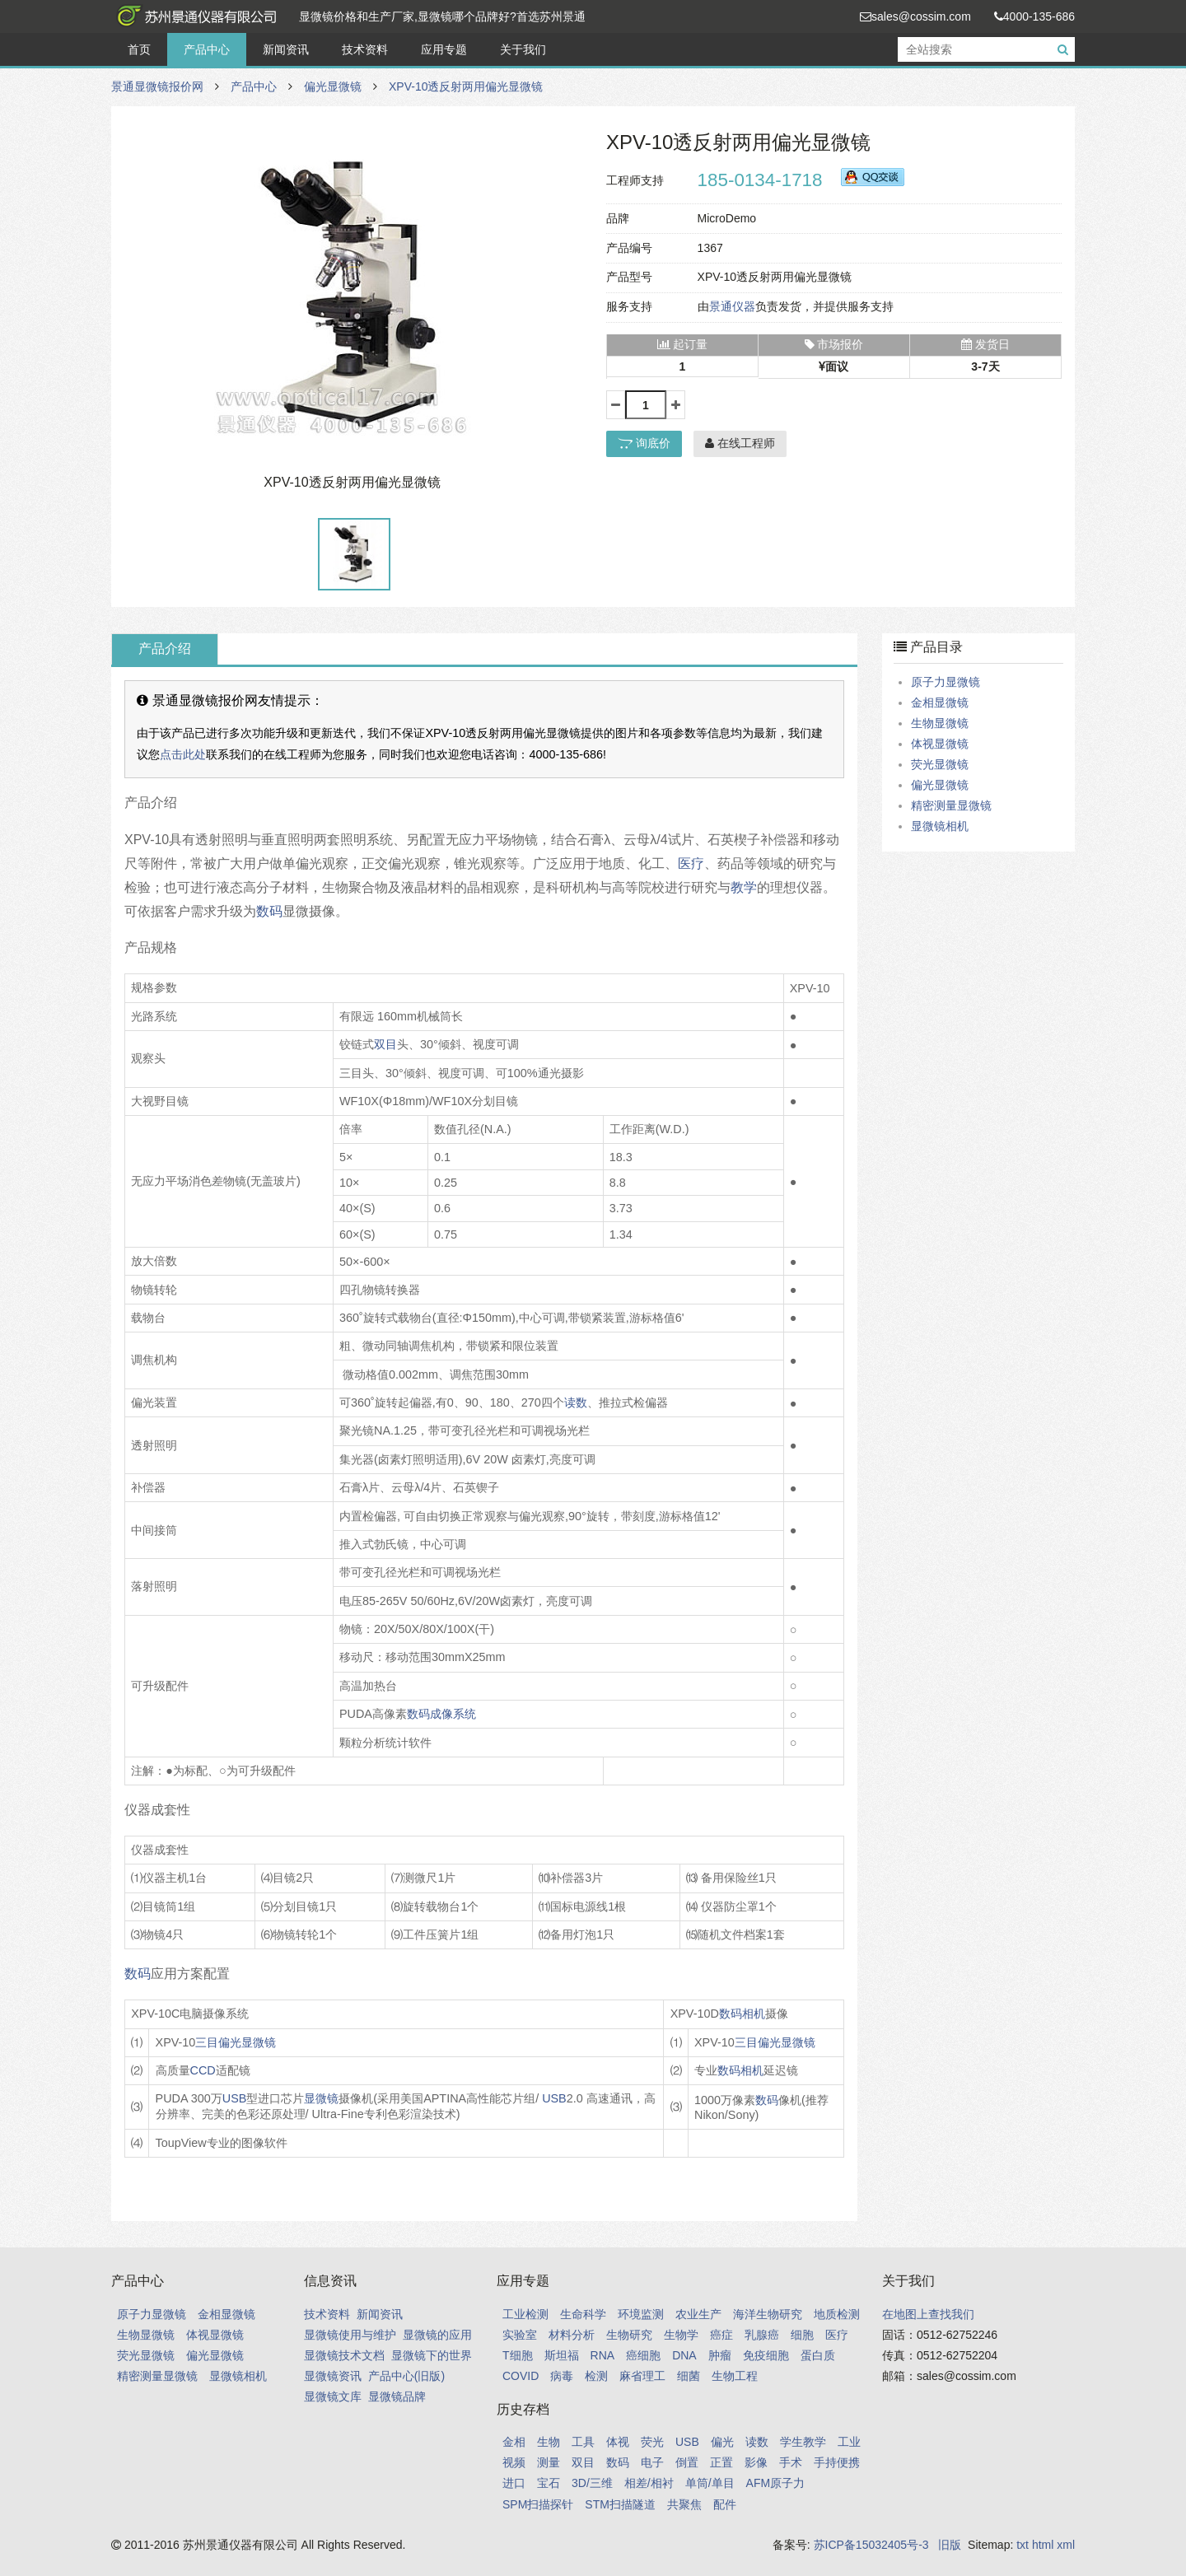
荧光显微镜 (940, 764)
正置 (721, 2462)
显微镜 (321, 2098)
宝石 (548, 2483)
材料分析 (572, 2334)
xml (1066, 2544)
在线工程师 (740, 443)
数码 (269, 911)
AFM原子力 (775, 2483)
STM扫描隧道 (620, 2504)
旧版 (949, 2544)
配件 (724, 2504)
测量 (548, 2462)
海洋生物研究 (767, 2314)
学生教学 (803, 2441)
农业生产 (698, 2314)
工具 (583, 2441)
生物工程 (735, 2375)
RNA (603, 2355)
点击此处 (183, 754)
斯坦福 (561, 2355)
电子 (652, 2462)
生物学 (681, 2334)
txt (1022, 2544)
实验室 (519, 2334)
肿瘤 (719, 2355)
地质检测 (837, 2314)
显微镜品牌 (397, 2396)
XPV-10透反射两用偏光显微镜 (466, 86)
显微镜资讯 (333, 2375)
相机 (753, 2013)
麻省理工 (642, 2375)
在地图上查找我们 (928, 2314)
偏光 (722, 2441)
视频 (513, 2462)
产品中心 (207, 49)
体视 (617, 2441)
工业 (849, 2441)
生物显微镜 (940, 723)
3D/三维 (592, 2483)
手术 (790, 2462)
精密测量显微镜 (951, 805)
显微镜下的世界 (431, 2355)
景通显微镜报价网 (193, 16)
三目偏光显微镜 (235, 2042)
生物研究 (629, 2334)
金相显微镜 (940, 702)
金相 (513, 2441)
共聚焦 (684, 2504)
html (1042, 2544)
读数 (575, 1402)
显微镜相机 (940, 826)
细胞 (802, 2334)
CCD (203, 2070)
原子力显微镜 (945, 681)
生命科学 (583, 2314)
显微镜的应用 (437, 2334)
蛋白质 (818, 2355)
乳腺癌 (762, 2334)
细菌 (688, 2375)
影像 (756, 2462)
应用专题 (444, 49)
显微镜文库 (333, 2396)
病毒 (561, 2375)
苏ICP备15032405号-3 (871, 2544)
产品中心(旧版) (406, 2375)
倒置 (686, 2462)
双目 (385, 1044)
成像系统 (453, 1713)
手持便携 (837, 2462)
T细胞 (517, 2355)
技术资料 (365, 49)
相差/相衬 (649, 2483)
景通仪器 (732, 306)
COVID (520, 2375)
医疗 (691, 863)
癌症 (721, 2334)
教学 (744, 887)
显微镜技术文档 (344, 2355)
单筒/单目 (710, 2483)
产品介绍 (164, 649)
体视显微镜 (940, 743)
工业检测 (525, 2314)
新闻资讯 (286, 49)
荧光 (652, 2441)
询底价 (644, 443)
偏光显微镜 (333, 86)
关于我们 (523, 49)
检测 (596, 2375)
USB (234, 2098)
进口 (513, 2483)
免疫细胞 (766, 2355)
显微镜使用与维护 (350, 2334)
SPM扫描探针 (537, 2504)
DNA (684, 2355)
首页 (139, 49)
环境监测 (641, 2314)
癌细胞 (643, 2355)
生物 (548, 2441)
